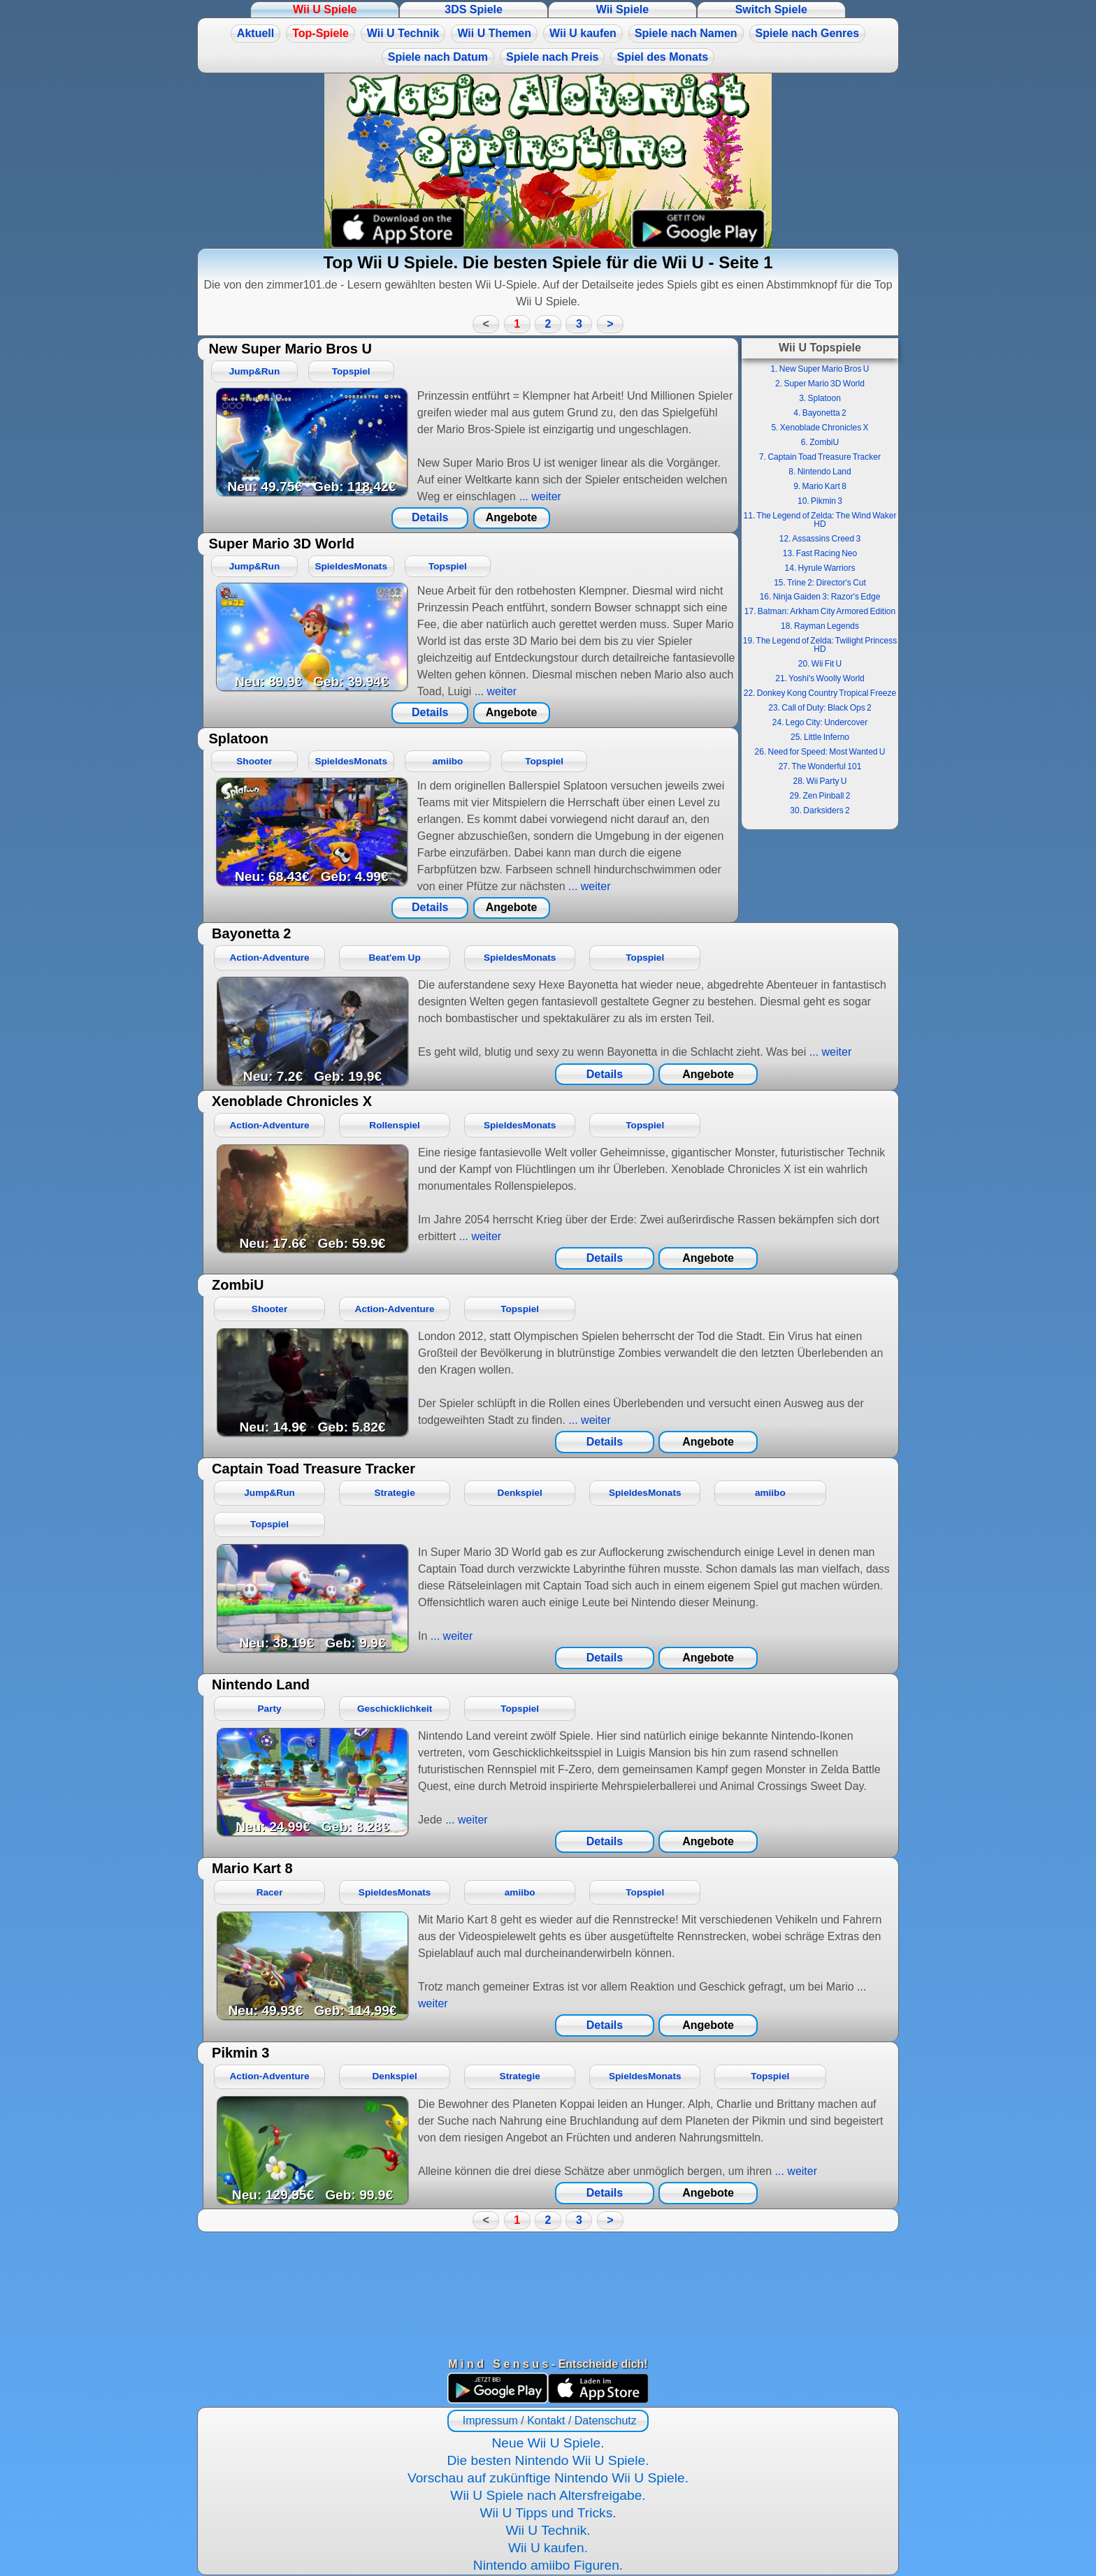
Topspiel (351, 371)
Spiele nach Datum (438, 57)
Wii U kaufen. (548, 2547)
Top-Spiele (320, 33)
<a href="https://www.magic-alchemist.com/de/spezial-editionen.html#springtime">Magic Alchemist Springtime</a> (548, 160)
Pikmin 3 (240, 2052)
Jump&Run (254, 371)
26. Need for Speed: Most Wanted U (820, 752)
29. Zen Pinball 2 (819, 796)
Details (430, 517)
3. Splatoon (820, 398)
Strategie (395, 1492)
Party (270, 1708)
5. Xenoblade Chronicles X (819, 427)
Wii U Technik (403, 33)
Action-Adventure (270, 957)
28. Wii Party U (819, 781)
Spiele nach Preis (552, 57)
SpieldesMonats (351, 566)
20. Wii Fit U (820, 664)
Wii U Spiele (324, 9)
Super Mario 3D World (281, 543)
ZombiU (238, 1285)
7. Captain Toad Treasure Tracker (820, 457)
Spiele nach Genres (808, 33)
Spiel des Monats (662, 57)
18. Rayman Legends (820, 626)
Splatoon (238, 738)
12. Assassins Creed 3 (819, 538)
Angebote (512, 517)
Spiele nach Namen (686, 33)
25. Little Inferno (820, 737)
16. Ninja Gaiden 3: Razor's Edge (820, 596)
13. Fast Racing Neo (820, 553)
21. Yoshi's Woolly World (820, 678)
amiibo (448, 761)
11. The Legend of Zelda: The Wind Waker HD (820, 519)
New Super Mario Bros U (289, 348)
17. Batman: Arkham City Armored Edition (819, 611)
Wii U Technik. (547, 2530)
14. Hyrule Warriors (820, 568)
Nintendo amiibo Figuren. (548, 2565)
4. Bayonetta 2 (819, 413)
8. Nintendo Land (819, 471)
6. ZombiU (820, 442)
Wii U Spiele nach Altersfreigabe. (547, 2495)
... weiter (538, 496)
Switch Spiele (771, 9)
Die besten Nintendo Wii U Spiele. (548, 2460)
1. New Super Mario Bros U (819, 369)
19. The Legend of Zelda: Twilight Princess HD (820, 644)
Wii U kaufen (582, 33)
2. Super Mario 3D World (820, 383)
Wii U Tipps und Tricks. (548, 2512)
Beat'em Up (394, 957)
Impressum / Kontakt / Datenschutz (547, 2420)
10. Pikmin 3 (820, 501)
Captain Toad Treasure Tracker (313, 1468)
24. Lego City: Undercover (819, 722)
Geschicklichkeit (394, 1708)
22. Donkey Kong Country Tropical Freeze (820, 693)
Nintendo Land (261, 1684)
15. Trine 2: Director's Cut (820, 582)
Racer (270, 1892)
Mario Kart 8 (252, 1868)
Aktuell (255, 33)
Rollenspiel (394, 1125)
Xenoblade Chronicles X (292, 1101)
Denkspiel (520, 1492)
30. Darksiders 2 (819, 810)
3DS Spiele (474, 9)
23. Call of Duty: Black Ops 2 (819, 708)
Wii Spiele (622, 9)
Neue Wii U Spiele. (547, 2443)
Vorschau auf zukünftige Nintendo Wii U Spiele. (548, 2478)
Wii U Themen (494, 33)
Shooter (254, 761)
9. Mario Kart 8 (819, 486)
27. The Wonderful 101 (820, 766)
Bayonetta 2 (251, 933)
